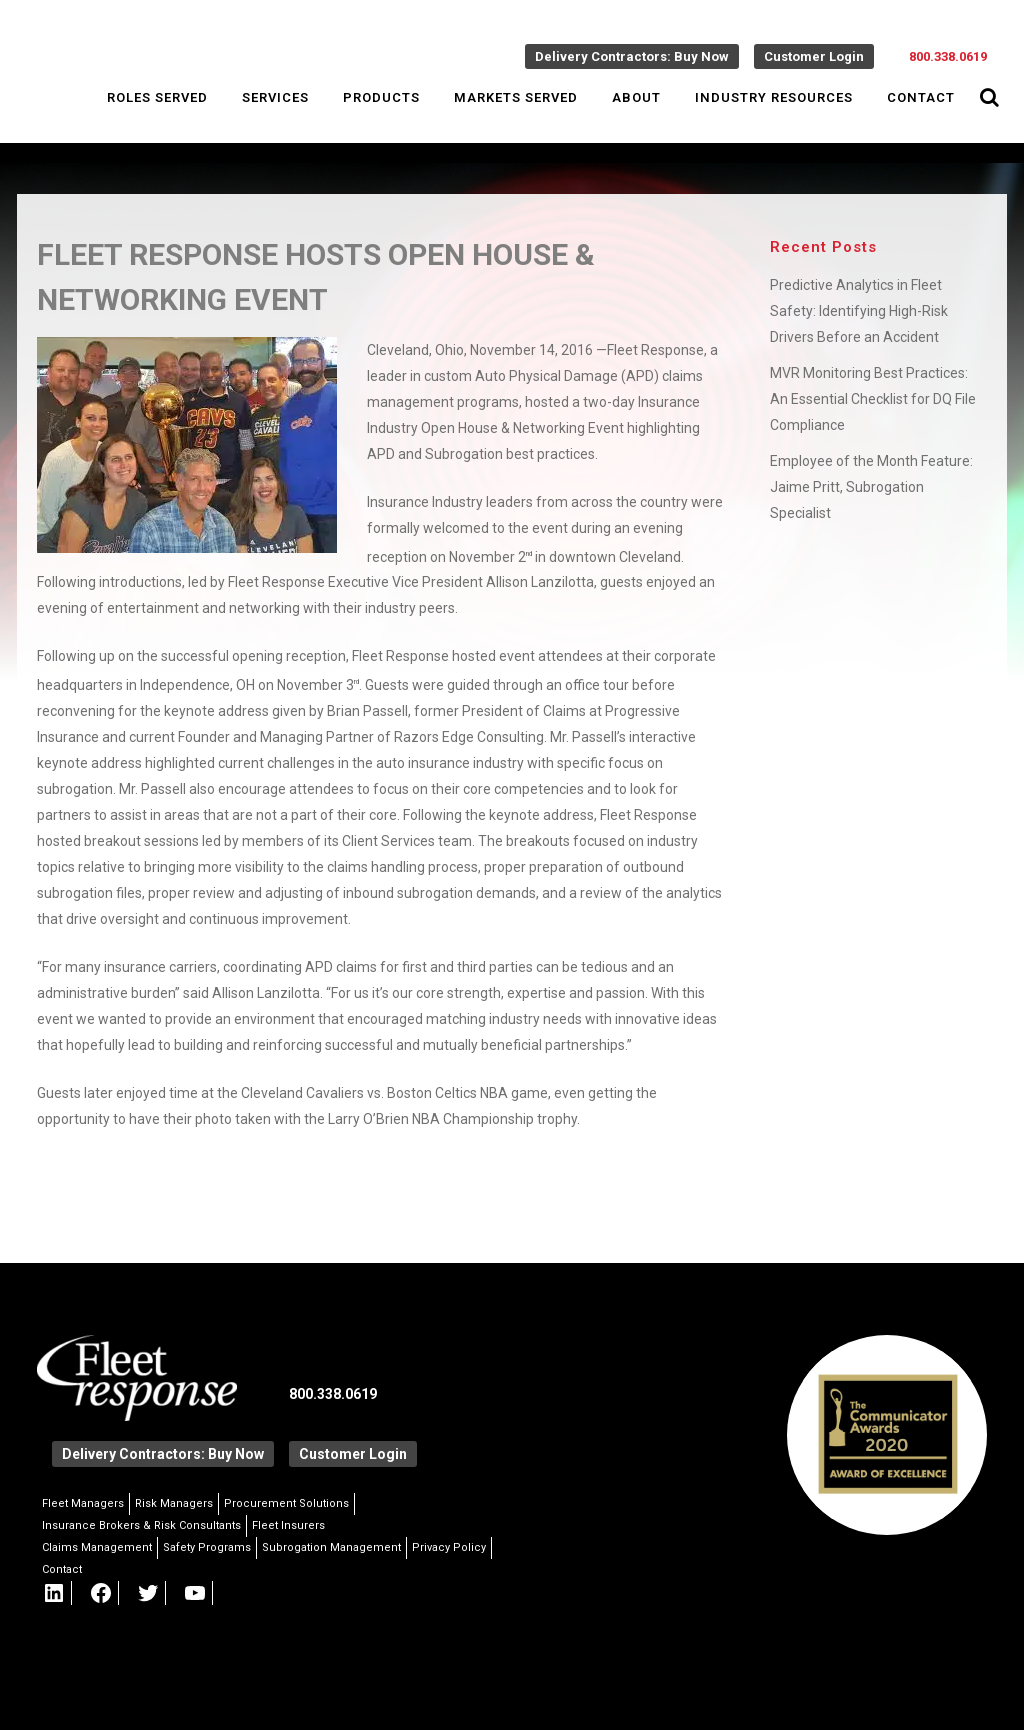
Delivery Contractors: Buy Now (632, 56)
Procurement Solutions (286, 1503)
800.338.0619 (948, 56)
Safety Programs (207, 1547)
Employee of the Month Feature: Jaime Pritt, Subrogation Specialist (871, 487)
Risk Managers (174, 1503)
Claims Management (97, 1547)
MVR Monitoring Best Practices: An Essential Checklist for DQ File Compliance (873, 399)
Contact (62, 1569)
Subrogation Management (331, 1547)
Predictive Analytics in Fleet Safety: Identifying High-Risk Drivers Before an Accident (859, 311)
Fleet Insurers (288, 1525)
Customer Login (814, 56)
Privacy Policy (449, 1547)
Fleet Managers (83, 1503)
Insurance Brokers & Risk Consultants (141, 1525)
